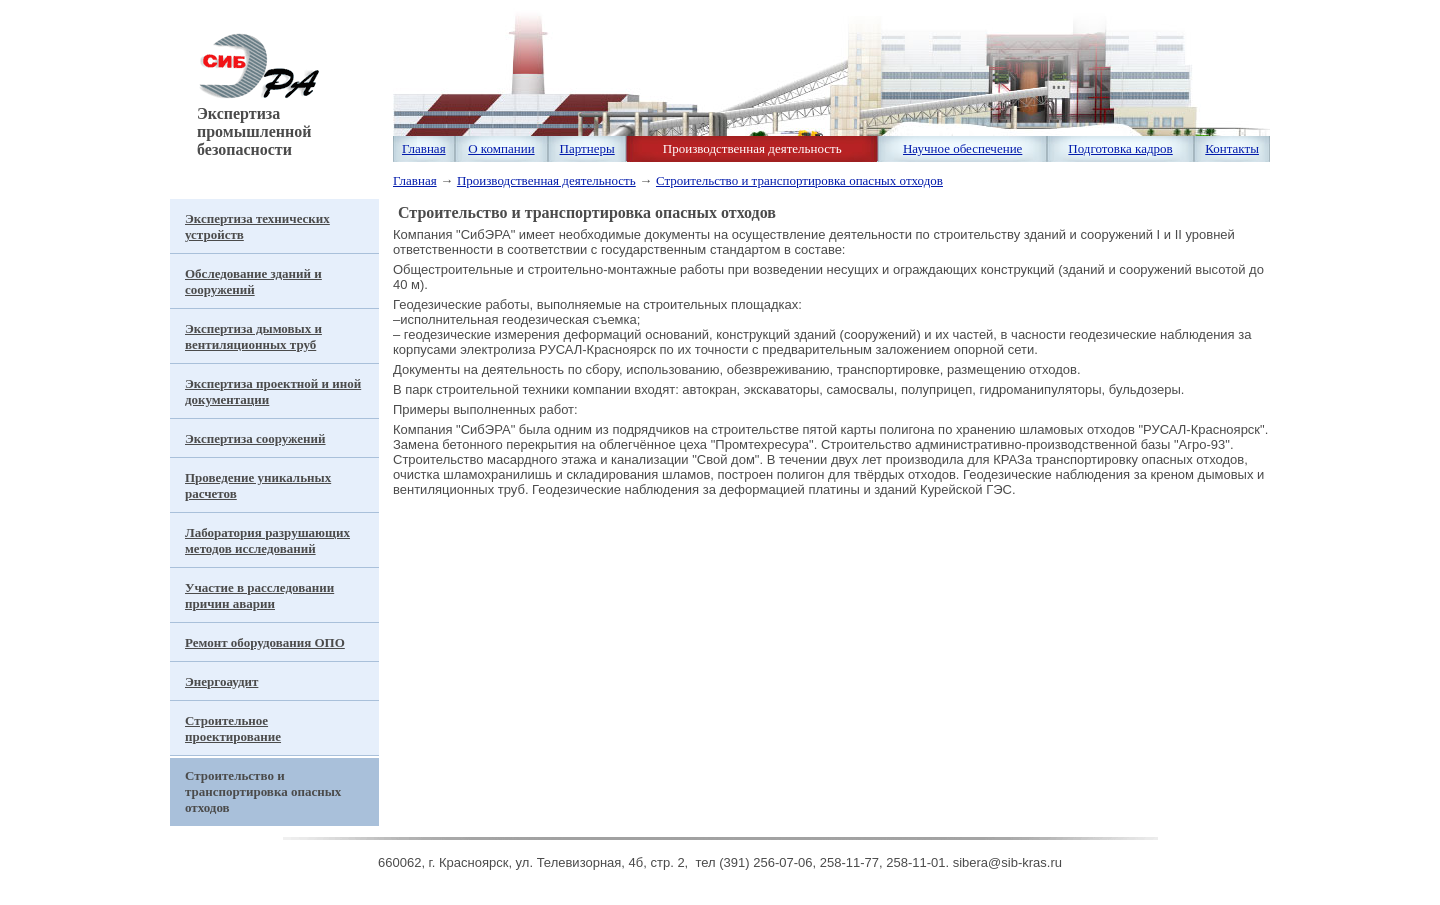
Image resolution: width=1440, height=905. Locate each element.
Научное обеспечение (962, 148)
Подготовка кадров (1120, 148)
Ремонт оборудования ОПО (265, 642)
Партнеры (587, 148)
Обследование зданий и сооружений (253, 281)
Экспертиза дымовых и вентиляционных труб (253, 336)
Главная (424, 148)
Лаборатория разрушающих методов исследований (267, 540)
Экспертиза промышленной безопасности (256, 124)
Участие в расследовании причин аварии (259, 595)
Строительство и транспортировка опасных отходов (799, 180)
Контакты (1232, 148)
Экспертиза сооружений (255, 438)
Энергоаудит (221, 681)
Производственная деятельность (752, 148)
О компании (501, 148)
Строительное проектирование (233, 728)
